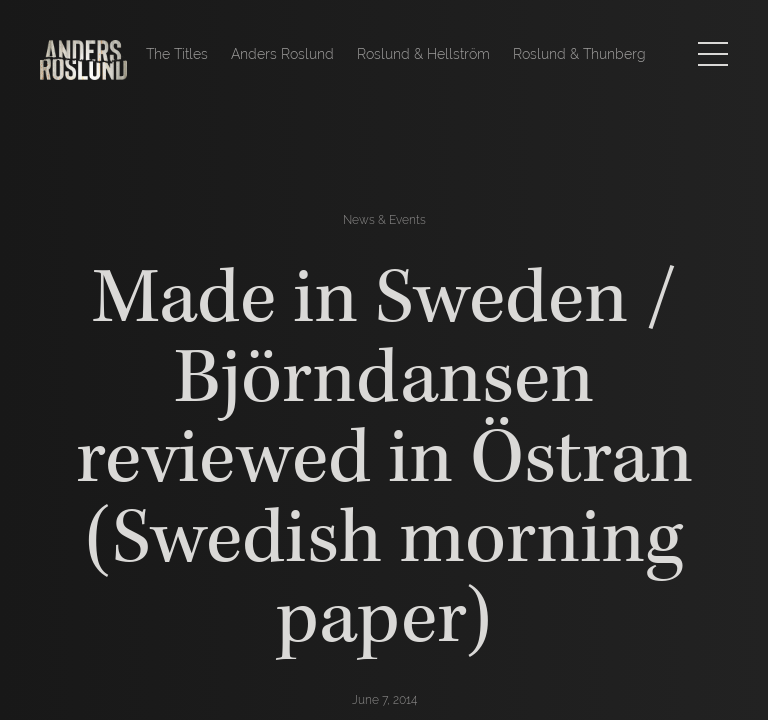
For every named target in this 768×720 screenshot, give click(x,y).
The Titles (177, 54)
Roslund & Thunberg (579, 54)
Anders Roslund (282, 54)
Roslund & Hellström (423, 54)
